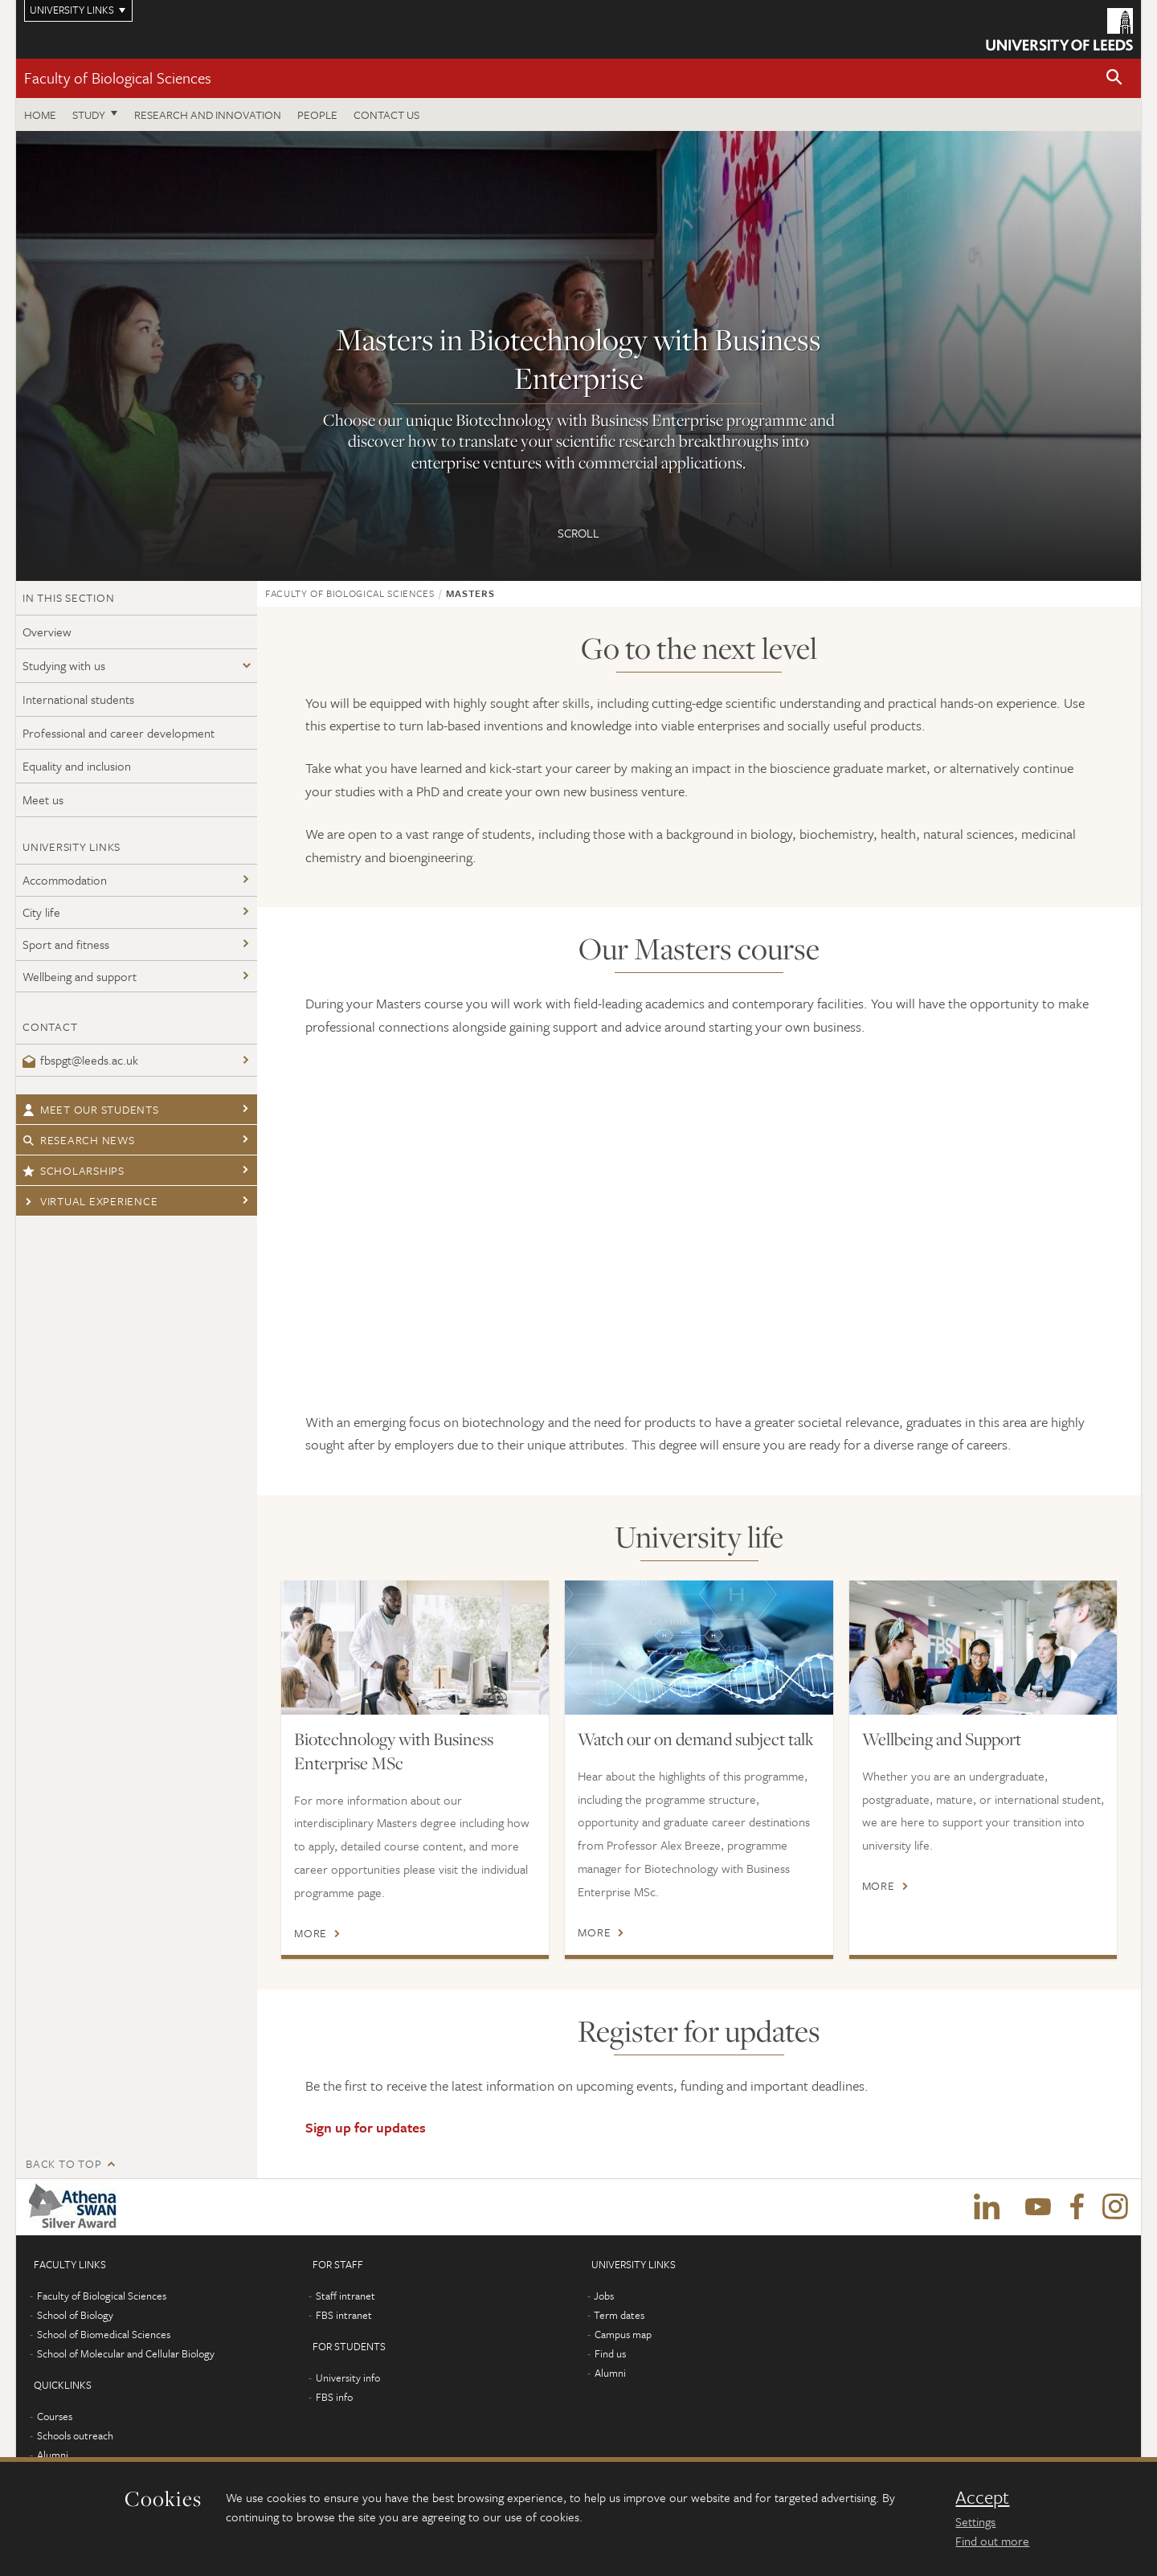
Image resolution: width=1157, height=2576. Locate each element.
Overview (47, 631)
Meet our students (90, 1109)
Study (88, 114)
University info (348, 2378)
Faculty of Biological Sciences (117, 77)
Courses (54, 2416)
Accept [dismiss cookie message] (982, 2497)
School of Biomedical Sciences (103, 2334)
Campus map (623, 2334)
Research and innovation (207, 114)
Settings (975, 2521)
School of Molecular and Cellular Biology (126, 2353)
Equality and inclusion (76, 766)
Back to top (63, 2163)
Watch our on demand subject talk (696, 1739)
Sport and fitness (65, 944)
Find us (610, 2353)
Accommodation (64, 880)
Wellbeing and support (79, 976)
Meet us (42, 799)
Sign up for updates (365, 2127)
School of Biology (75, 2315)
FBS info (334, 2397)
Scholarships (73, 1170)
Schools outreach (75, 2435)
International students (78, 699)
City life (41, 912)
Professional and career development (118, 733)
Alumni (52, 2455)
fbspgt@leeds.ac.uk (80, 1060)
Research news (78, 1139)
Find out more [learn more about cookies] (992, 2540)
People (317, 114)
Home (40, 114)
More (310, 1933)
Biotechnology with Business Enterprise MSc (393, 1751)
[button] (1114, 78)
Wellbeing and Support (941, 1739)
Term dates (619, 2315)
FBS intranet (344, 2315)
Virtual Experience (89, 1200)
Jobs (604, 2296)
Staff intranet (345, 2296)
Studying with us (63, 665)
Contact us (386, 114)
